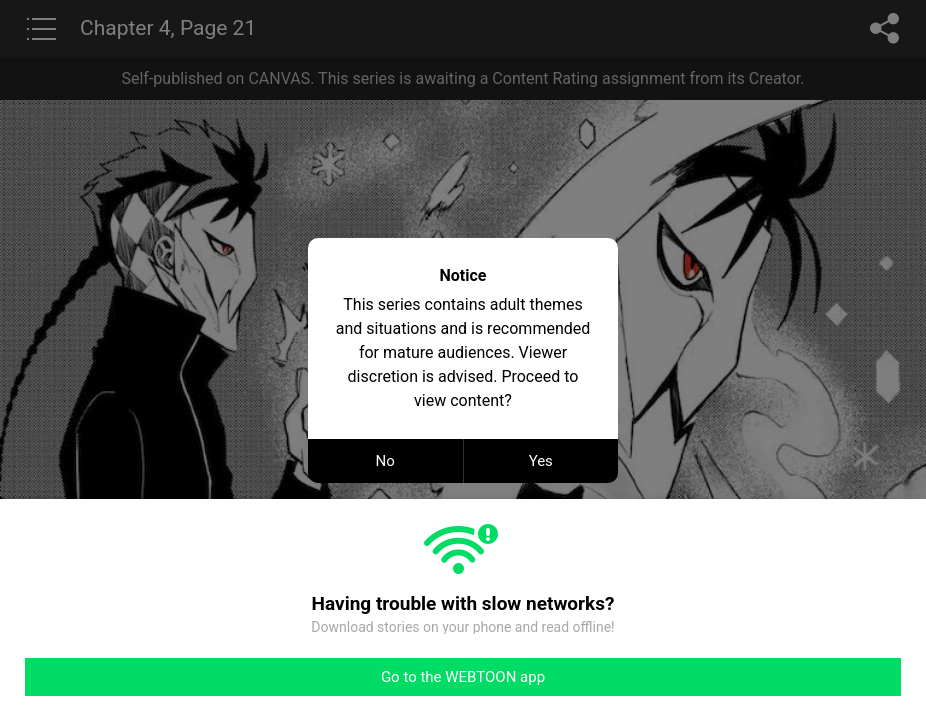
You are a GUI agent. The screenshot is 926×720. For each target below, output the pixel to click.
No (385, 461)
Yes (541, 461)
